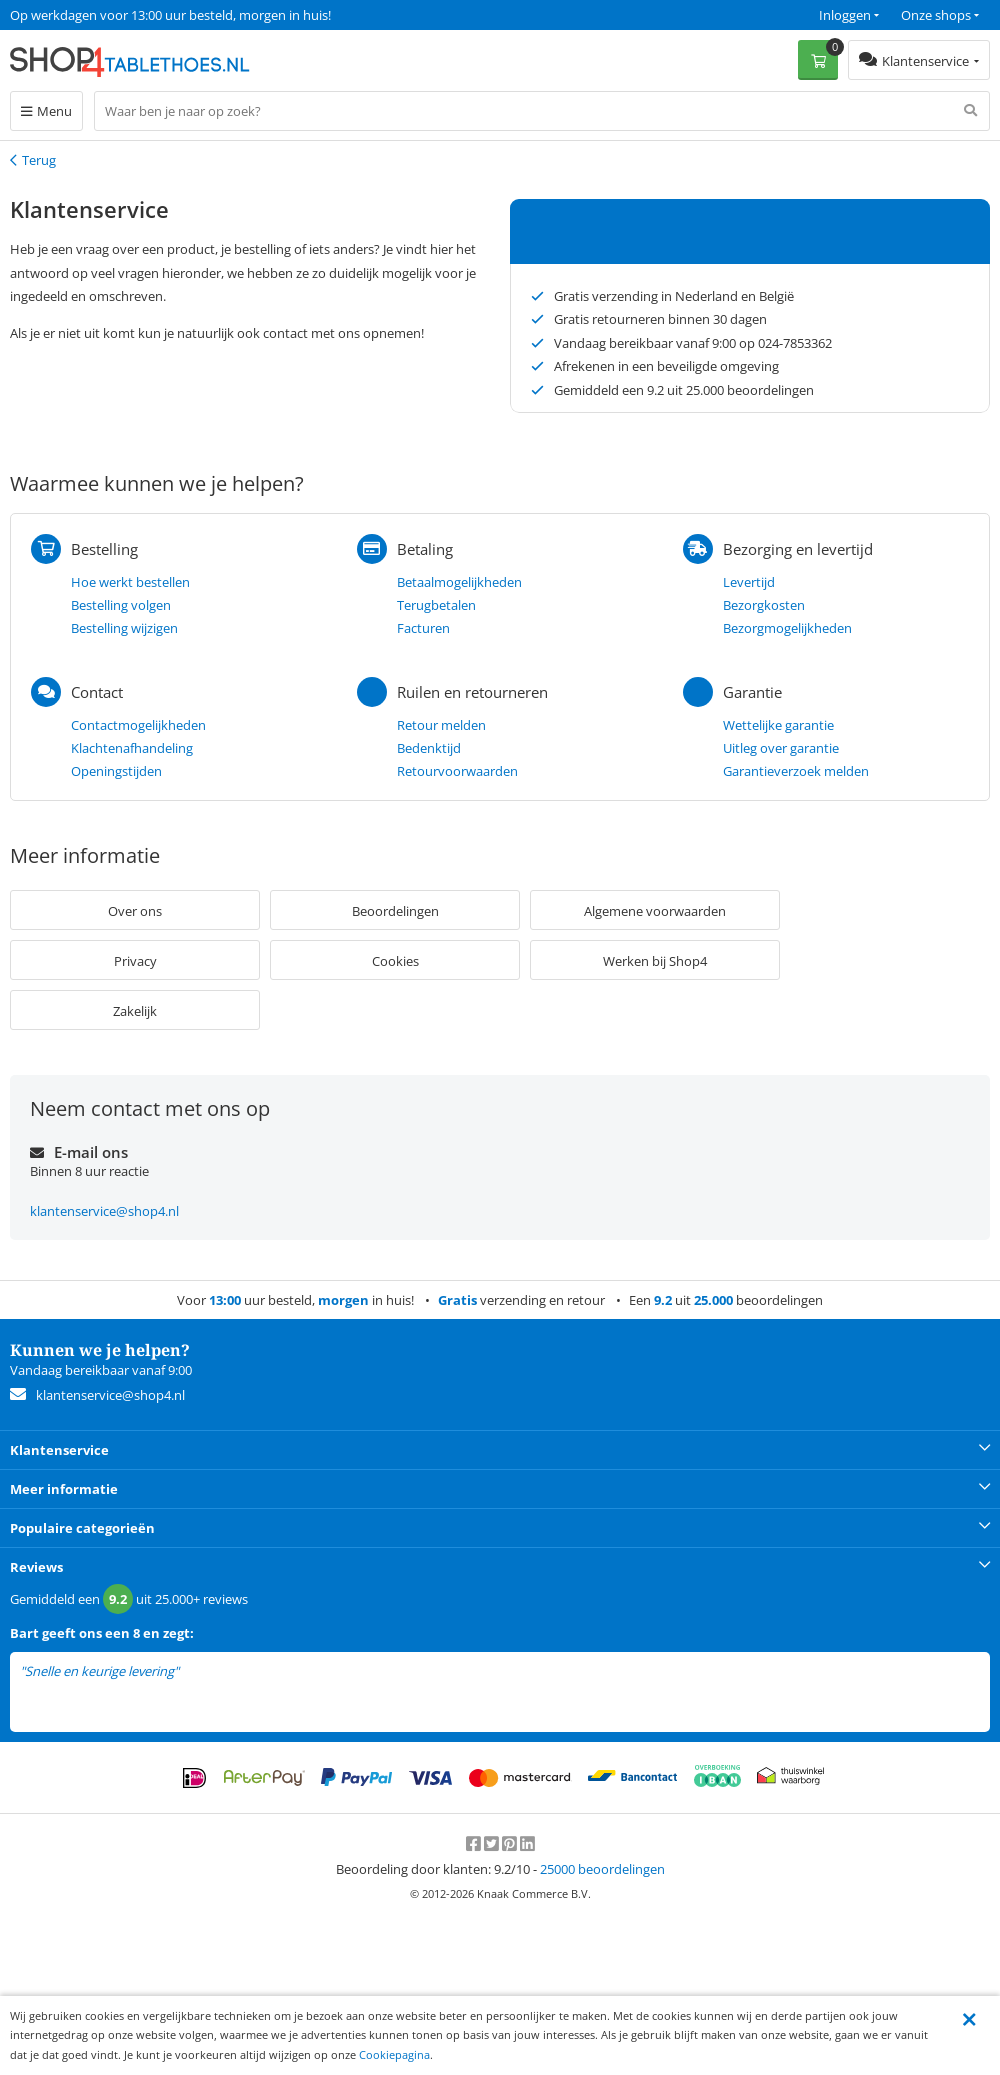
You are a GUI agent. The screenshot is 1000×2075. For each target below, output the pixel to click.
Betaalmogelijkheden (459, 582)
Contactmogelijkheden (138, 725)
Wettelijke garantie (778, 725)
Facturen (423, 628)
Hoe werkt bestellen (130, 582)
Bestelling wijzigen (124, 628)
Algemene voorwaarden (655, 911)
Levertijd (749, 582)
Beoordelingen (395, 911)
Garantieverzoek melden (796, 771)
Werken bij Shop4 (655, 961)
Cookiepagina (394, 2054)
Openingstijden (116, 771)
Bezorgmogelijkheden (787, 628)
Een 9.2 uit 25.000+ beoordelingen (109, 15)
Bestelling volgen (121, 605)
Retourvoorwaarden (457, 771)
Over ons (135, 911)
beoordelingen (602, 1869)
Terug (39, 160)
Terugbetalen (436, 605)
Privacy (135, 961)
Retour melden (441, 725)
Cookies (395, 961)
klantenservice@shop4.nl (104, 1211)
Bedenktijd (429, 748)
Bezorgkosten (764, 605)
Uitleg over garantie (781, 748)
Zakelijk (135, 1011)
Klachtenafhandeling (132, 748)
